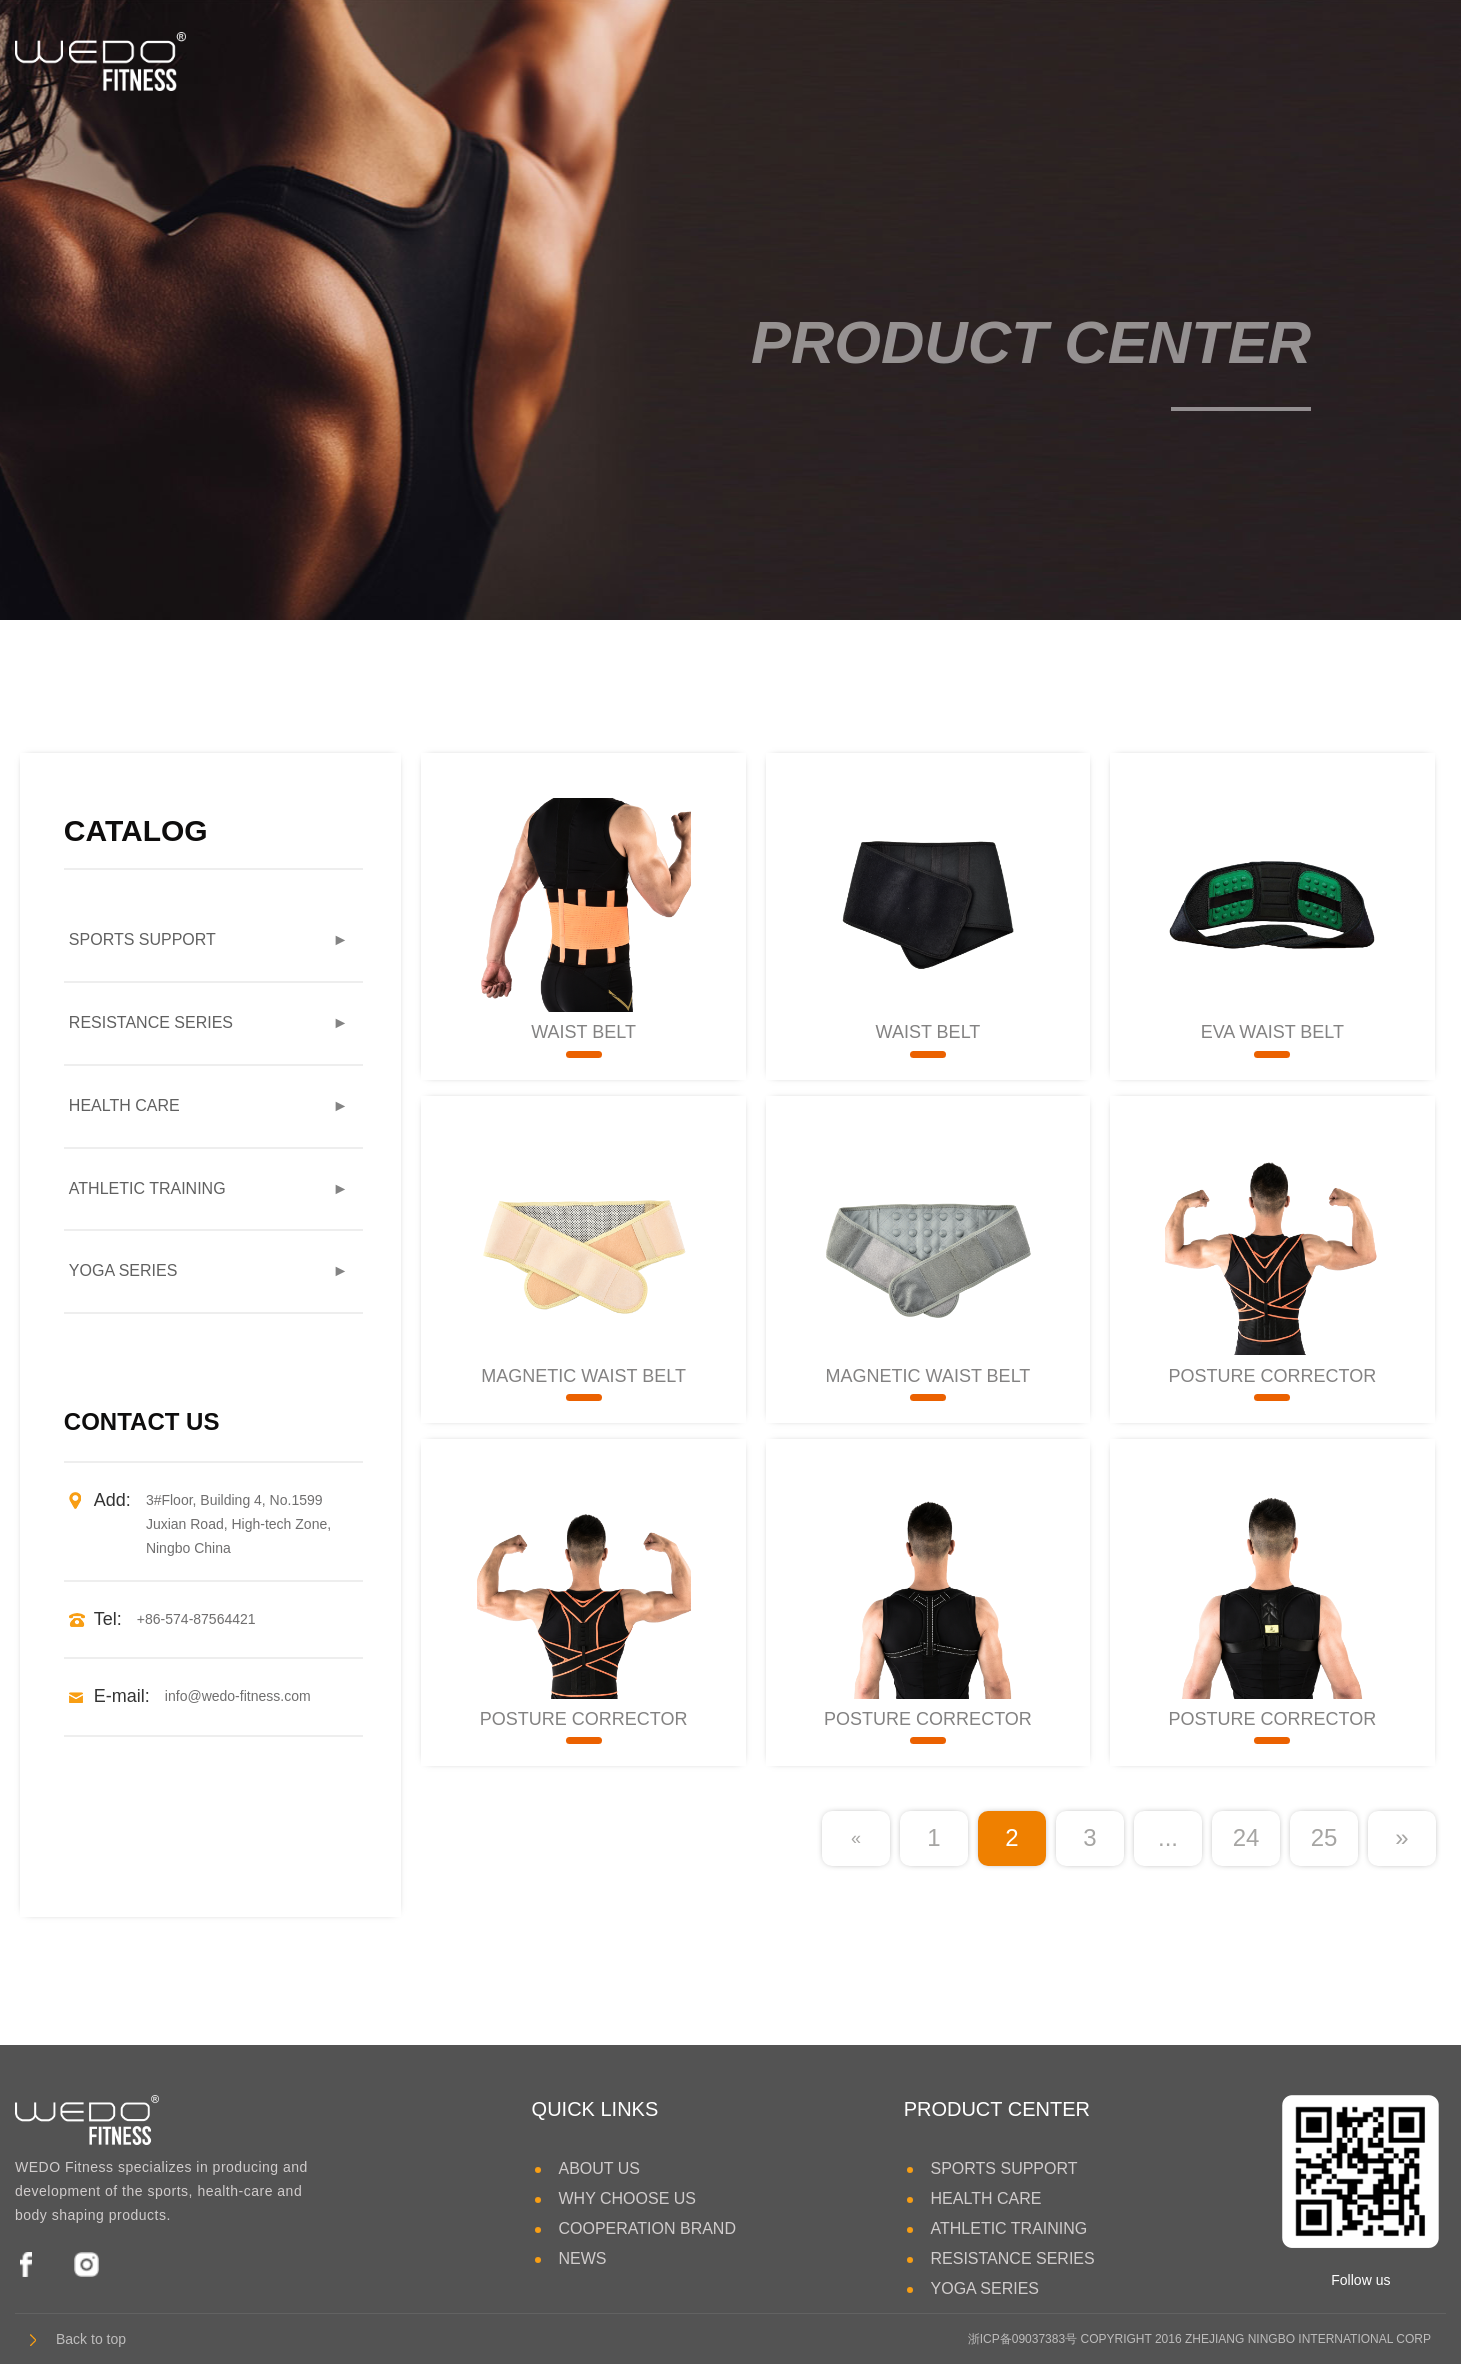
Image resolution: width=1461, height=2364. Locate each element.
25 (1324, 1837)
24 (1246, 1837)
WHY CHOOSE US (627, 2198)
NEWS (582, 2258)
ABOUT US (599, 2168)
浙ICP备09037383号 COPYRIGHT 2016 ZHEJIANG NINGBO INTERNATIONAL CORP (1199, 2339)
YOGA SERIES (1063, 59)
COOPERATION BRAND (647, 2228)
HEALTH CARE (478, 59)
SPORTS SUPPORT (300, 59)
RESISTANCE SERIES (876, 59)
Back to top (78, 2339)
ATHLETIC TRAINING (665, 59)
